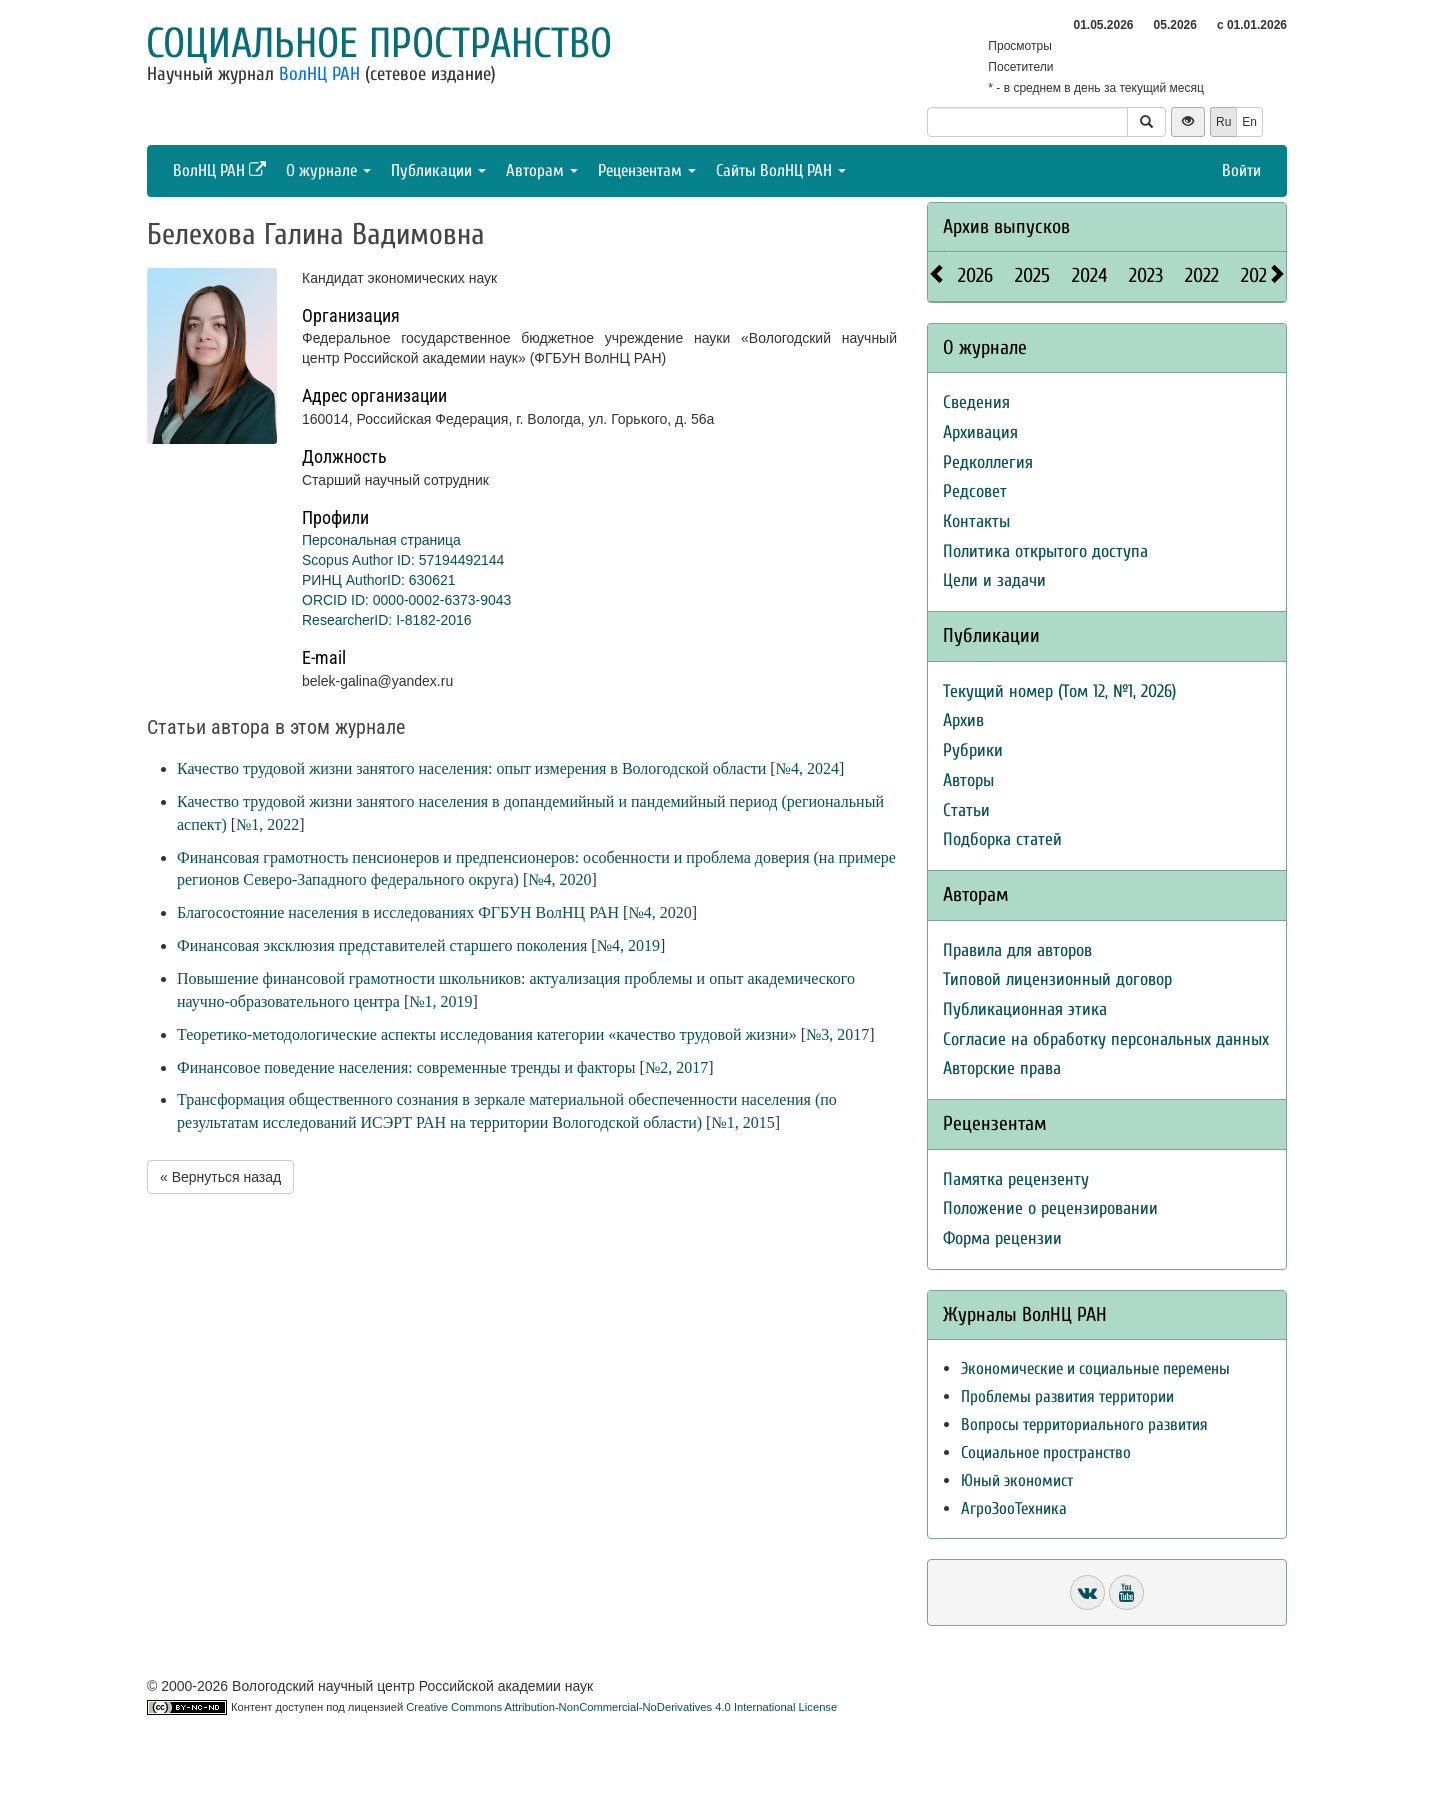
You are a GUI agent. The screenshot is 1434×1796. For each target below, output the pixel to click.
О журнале (328, 170)
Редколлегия (988, 462)
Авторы (968, 780)
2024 (1089, 275)
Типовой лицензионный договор (1057, 979)
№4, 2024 (807, 768)
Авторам (542, 170)
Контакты (976, 521)
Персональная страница (381, 540)
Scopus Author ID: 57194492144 (403, 560)
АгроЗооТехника (1014, 1508)
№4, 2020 (559, 879)
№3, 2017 (837, 1034)
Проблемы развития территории (1067, 1396)
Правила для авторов (1017, 950)
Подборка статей (1002, 839)
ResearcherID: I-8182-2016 (387, 620)
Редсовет (975, 491)
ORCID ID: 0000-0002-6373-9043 (406, 600)
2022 (1202, 275)
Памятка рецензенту (1016, 1179)
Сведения (976, 402)
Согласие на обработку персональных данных (1106, 1039)
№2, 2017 (676, 1067)
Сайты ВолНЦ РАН (781, 170)
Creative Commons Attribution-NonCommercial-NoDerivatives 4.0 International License (621, 1707)
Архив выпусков (1006, 226)
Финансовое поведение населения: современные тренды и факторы (406, 1067)
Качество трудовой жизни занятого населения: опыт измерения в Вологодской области (471, 768)
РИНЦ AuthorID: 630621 (379, 580)
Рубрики (973, 750)
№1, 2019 (440, 1001)
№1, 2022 (267, 824)
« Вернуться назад (220, 1177)
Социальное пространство (379, 43)
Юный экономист (1017, 1480)
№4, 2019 (628, 945)
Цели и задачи (994, 580)
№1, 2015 (742, 1122)
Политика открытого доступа (1045, 551)
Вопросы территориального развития (1084, 1424)
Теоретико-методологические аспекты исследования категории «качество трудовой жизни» (487, 1034)
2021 (1257, 275)
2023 (1146, 275)
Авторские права (1002, 1068)
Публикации (438, 170)
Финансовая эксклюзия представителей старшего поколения (382, 945)
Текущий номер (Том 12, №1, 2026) (1059, 691)
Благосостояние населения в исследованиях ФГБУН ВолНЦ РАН (398, 912)
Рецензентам (647, 170)
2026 (975, 275)
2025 (1032, 275)
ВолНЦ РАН (319, 74)
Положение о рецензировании (1050, 1208)
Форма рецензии (1002, 1238)
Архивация (980, 432)
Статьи (966, 810)
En (1249, 122)
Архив (963, 720)
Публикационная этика (1025, 1009)
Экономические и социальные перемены (1095, 1368)
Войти (1241, 170)
